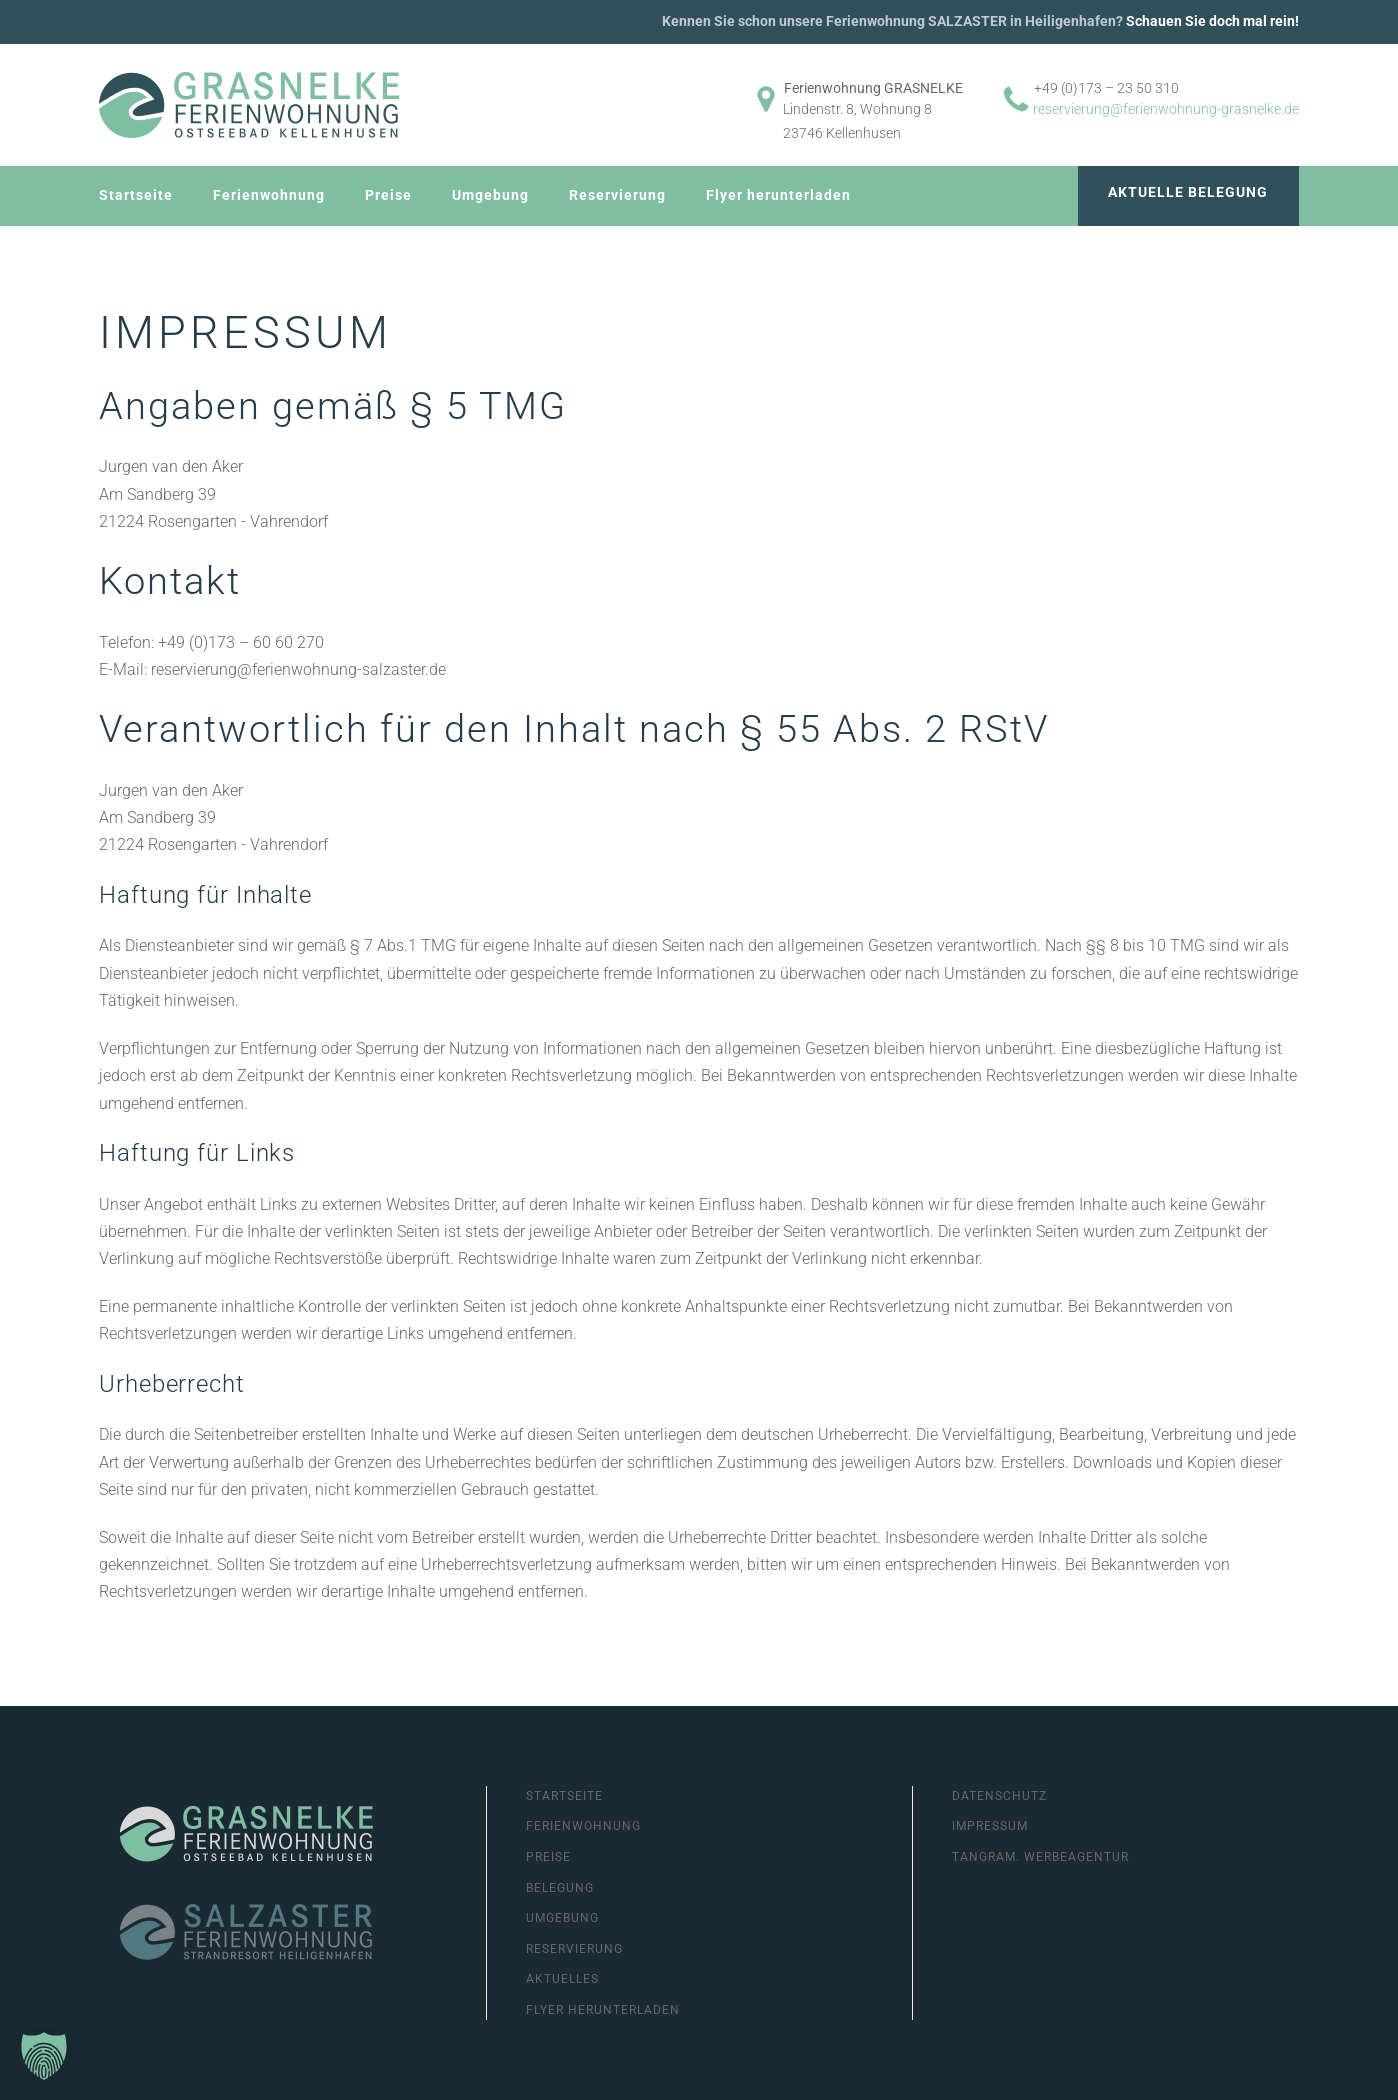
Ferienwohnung (269, 195)
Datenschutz (999, 1796)
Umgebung (490, 195)
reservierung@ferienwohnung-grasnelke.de (1166, 109)
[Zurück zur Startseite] (249, 105)
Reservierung (617, 195)
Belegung (560, 1888)
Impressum (990, 1826)
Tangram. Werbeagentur (1040, 1857)
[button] (44, 2056)
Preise (388, 195)
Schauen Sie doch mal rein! (1212, 21)
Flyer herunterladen (778, 195)
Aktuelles (562, 1979)
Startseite (136, 195)
